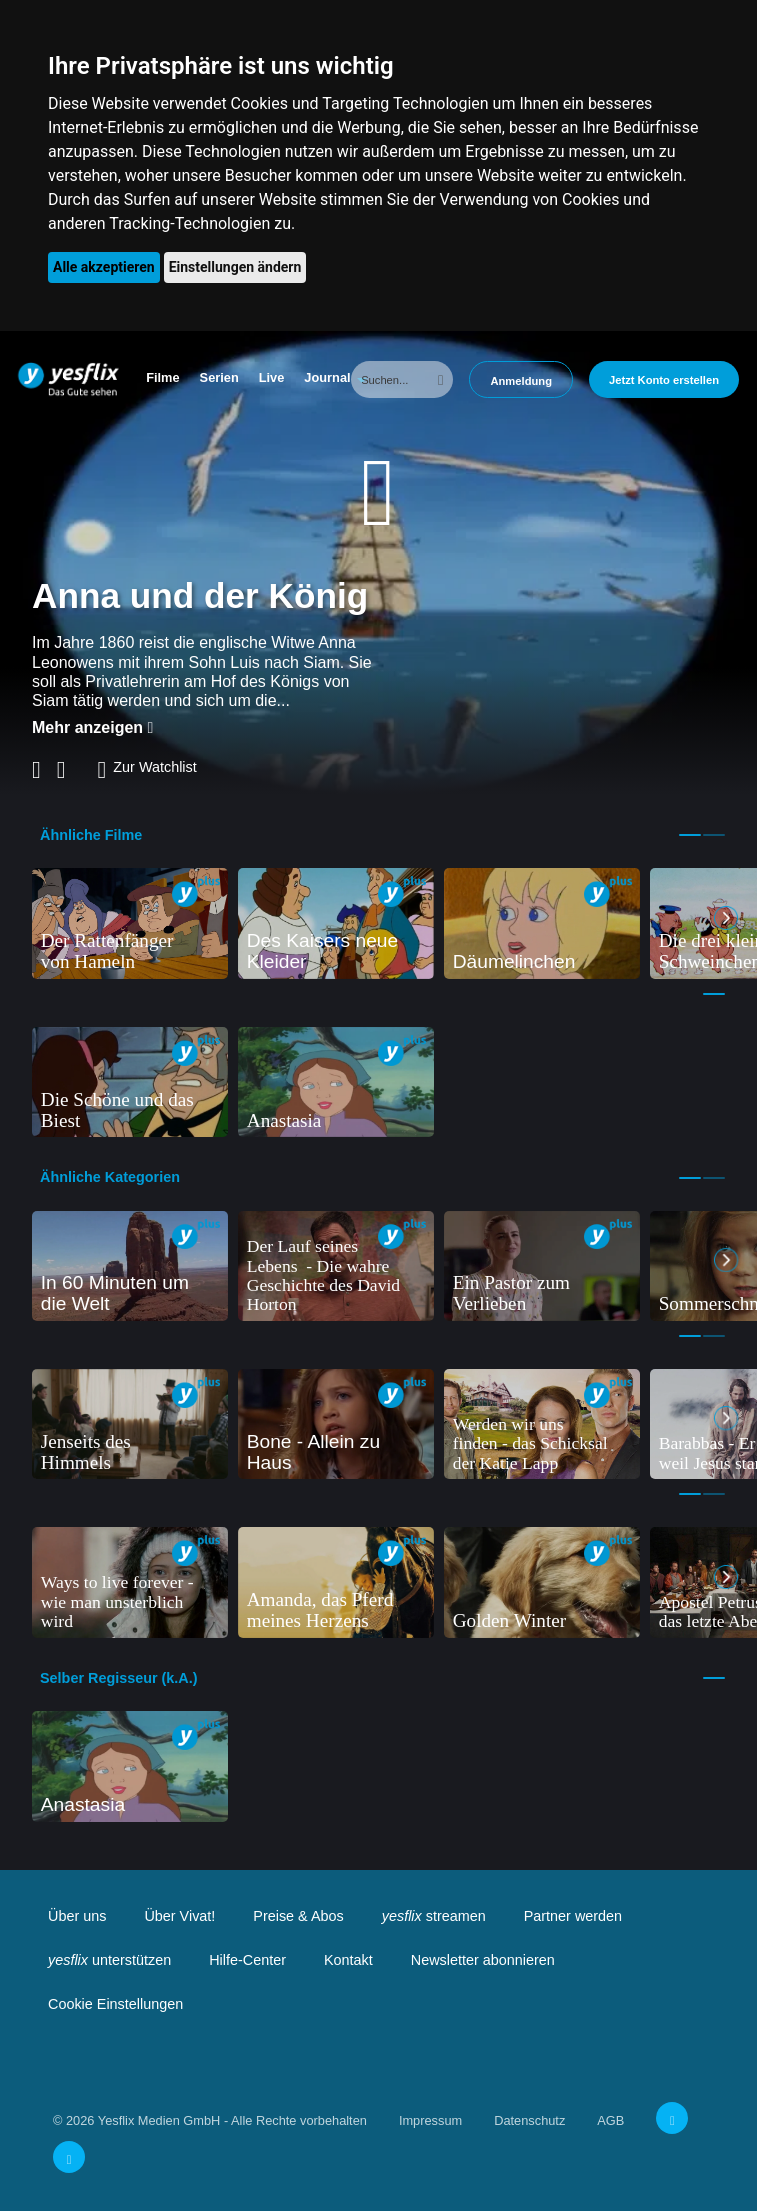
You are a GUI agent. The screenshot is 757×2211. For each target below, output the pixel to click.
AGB (610, 2120)
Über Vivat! (179, 1916)
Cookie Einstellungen (115, 2004)
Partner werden (573, 1916)
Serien (219, 377)
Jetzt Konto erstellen (664, 380)
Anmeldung (521, 381)
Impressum (430, 2120)
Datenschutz (529, 2120)
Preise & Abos (298, 1916)
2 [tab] (714, 835)
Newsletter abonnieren (483, 1960)
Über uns (77, 1916)
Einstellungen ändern (235, 267)
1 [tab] (690, 835)
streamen (434, 1916)
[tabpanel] (130, 923)
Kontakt (348, 1960)
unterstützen (109, 1960)
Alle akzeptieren (104, 267)
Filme (162, 377)
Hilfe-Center (247, 1960)
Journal (327, 377)
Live (272, 377)
